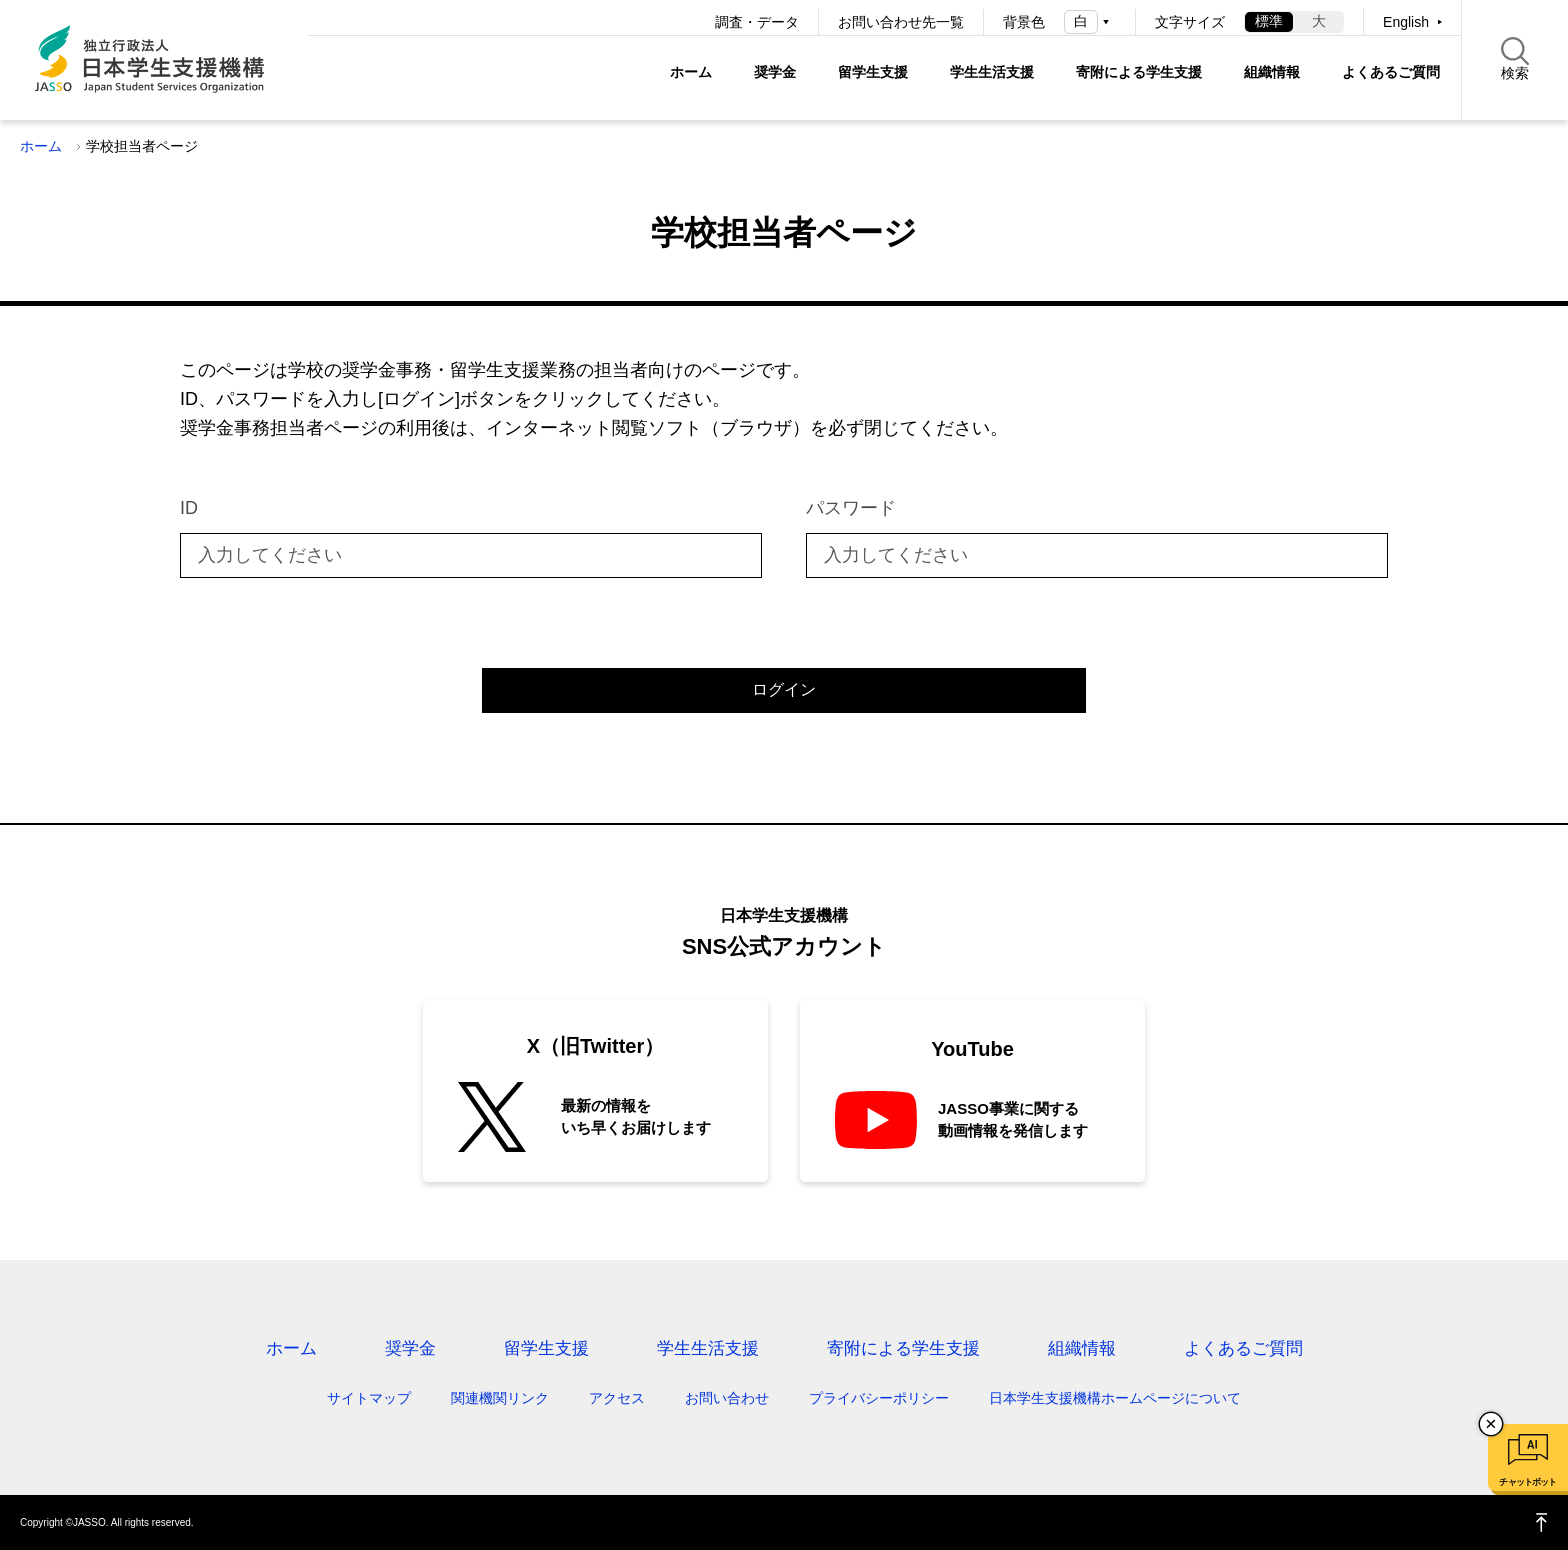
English (1406, 22)
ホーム (691, 72)
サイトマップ (369, 1398)
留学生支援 (873, 72)
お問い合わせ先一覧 (901, 22)
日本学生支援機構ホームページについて (1115, 1398)
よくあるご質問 (1391, 72)
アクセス (617, 1398)
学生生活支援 (992, 72)
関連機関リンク (500, 1398)
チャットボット (1527, 1482)
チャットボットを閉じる (1491, 1424)
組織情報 (1272, 72)
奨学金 (775, 72)
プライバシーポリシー (879, 1398)
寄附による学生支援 (1139, 72)
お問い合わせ (727, 1398)
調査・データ (757, 22)
